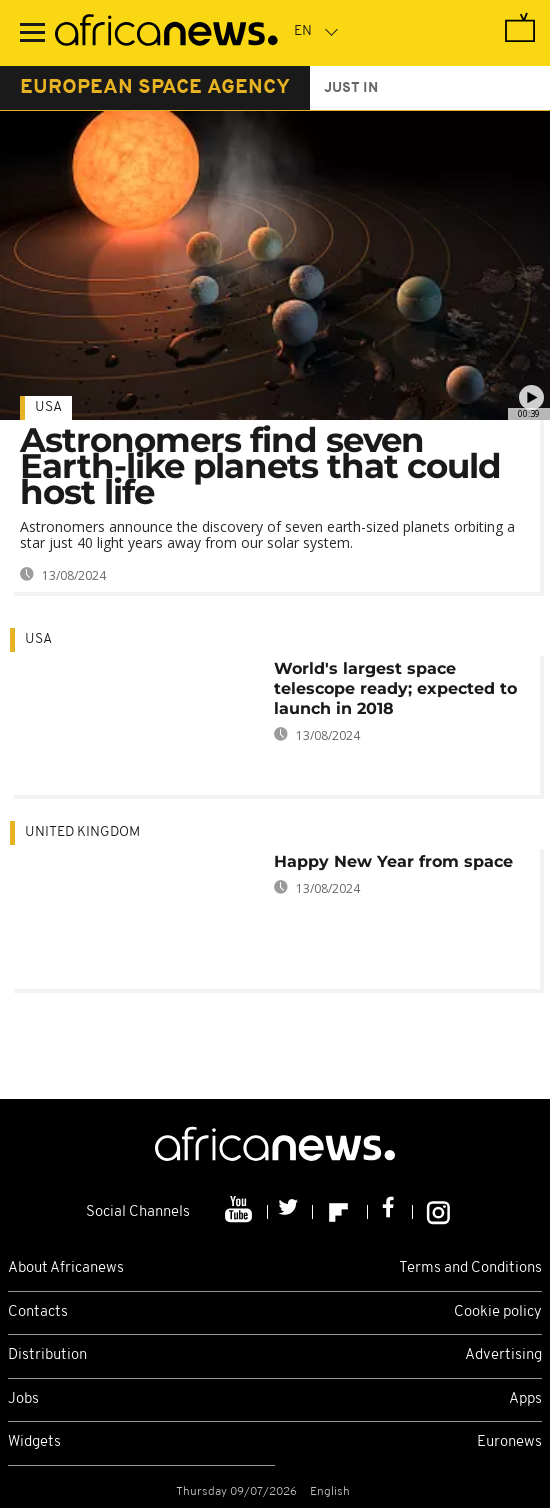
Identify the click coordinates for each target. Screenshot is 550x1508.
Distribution (47, 1355)
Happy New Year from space (393, 861)
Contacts (38, 1312)
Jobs (23, 1399)
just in (351, 88)
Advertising (503, 1355)
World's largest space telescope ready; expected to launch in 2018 (395, 688)
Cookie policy (498, 1312)
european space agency (155, 88)
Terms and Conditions (470, 1268)
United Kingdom (82, 832)
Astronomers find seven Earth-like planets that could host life (260, 466)
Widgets (34, 1442)
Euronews (509, 1442)
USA (48, 407)
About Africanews (66, 1268)
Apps (525, 1399)
